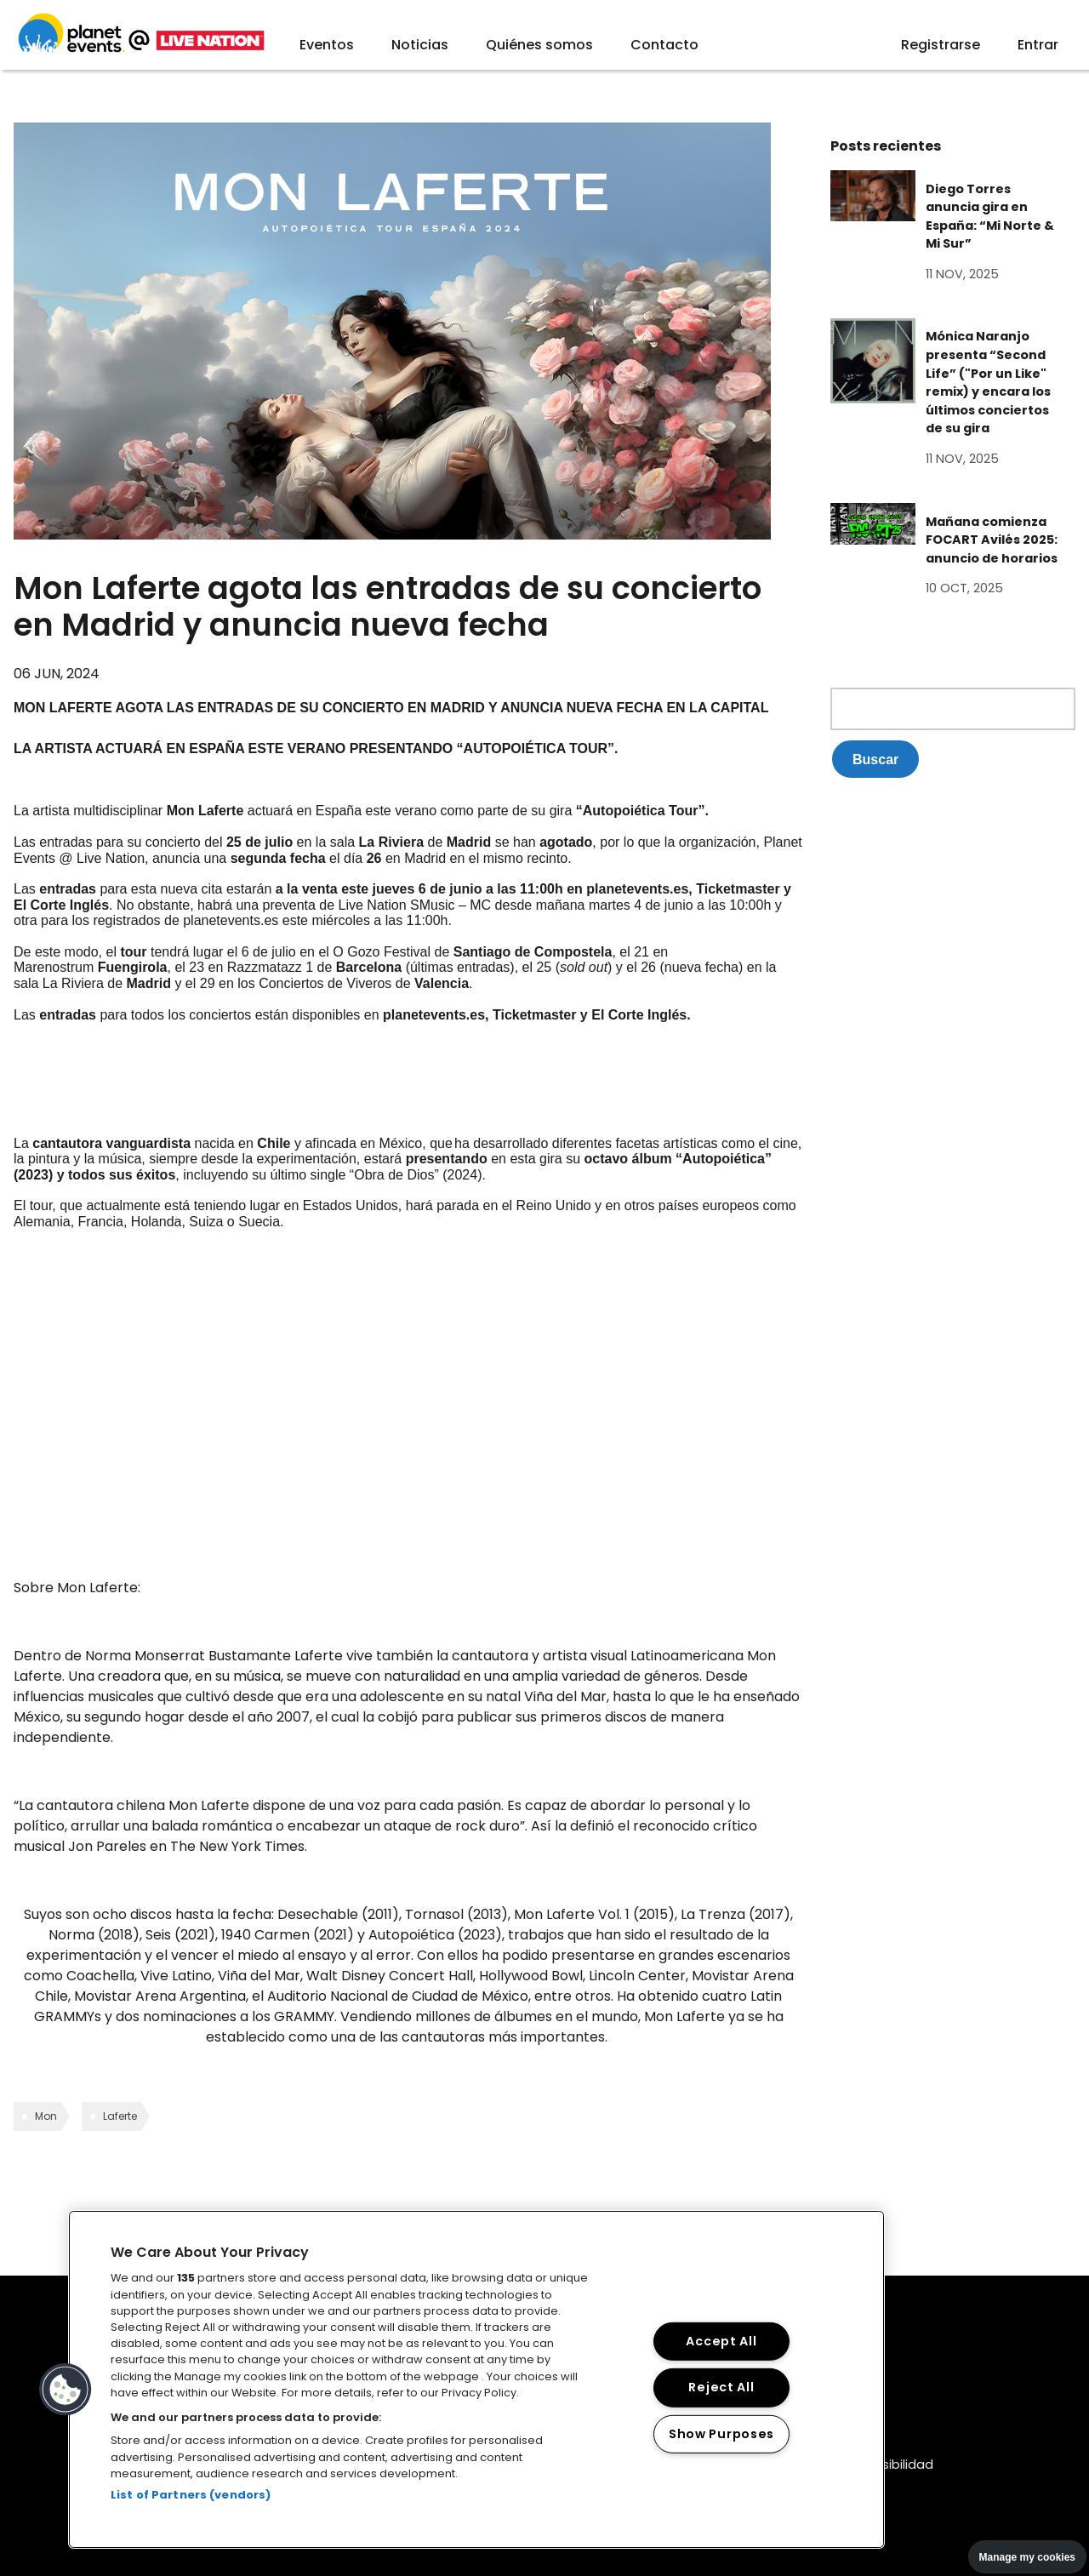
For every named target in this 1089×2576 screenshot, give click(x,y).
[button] (65, 2389)
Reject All (721, 2387)
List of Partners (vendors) (191, 2495)
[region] (476, 2379)
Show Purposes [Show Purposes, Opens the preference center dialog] (721, 2433)
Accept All (721, 2341)
